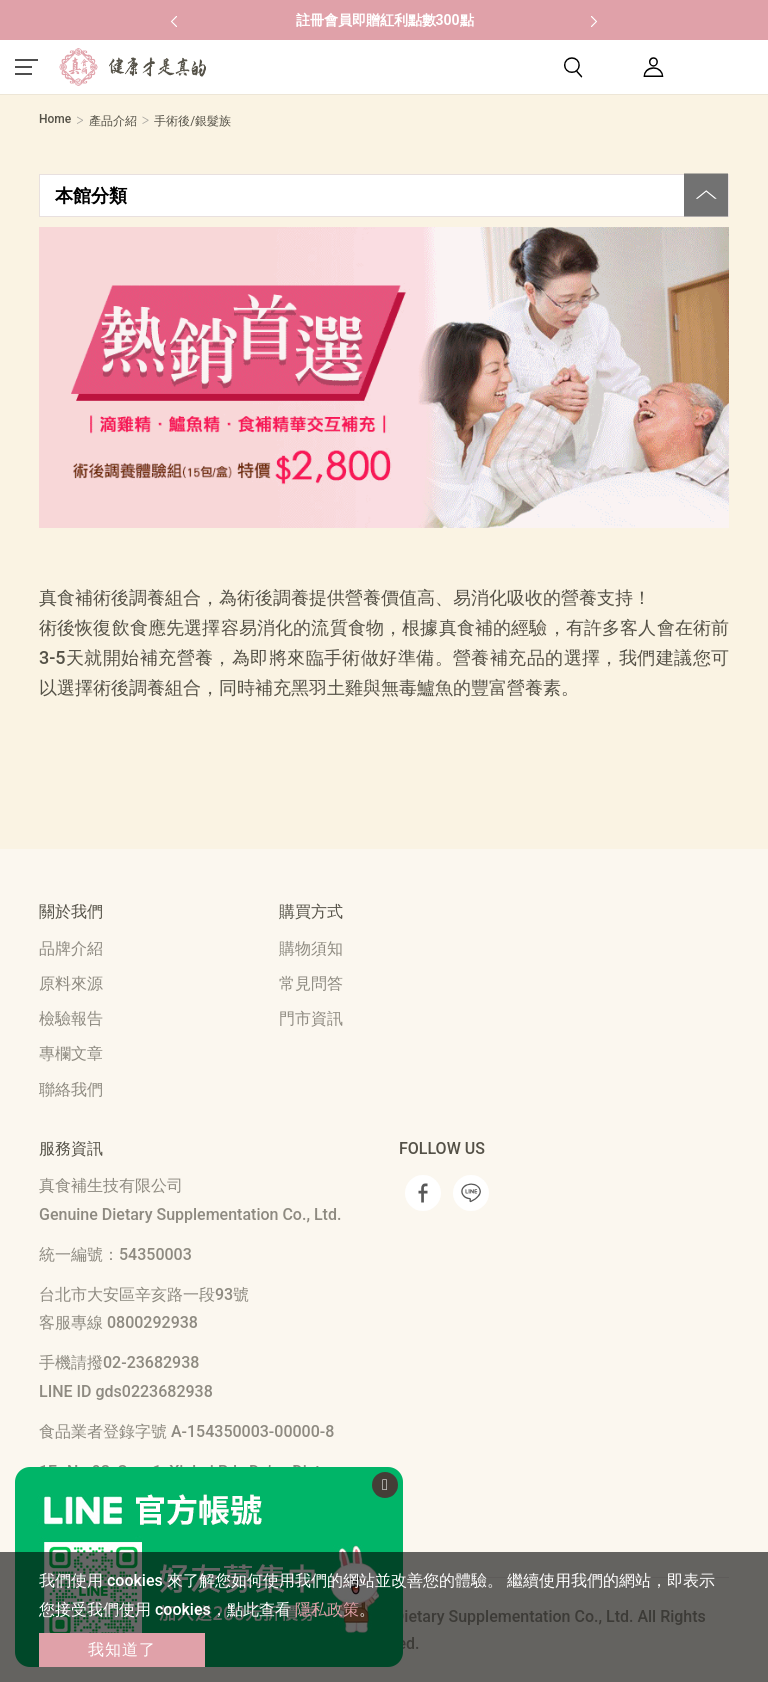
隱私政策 (327, 1609)
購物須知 (311, 948)
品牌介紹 (71, 948)
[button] (174, 20)
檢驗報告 (71, 1018)
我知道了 (122, 1649)
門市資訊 (311, 1018)
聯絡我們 (71, 1089)
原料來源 (71, 983)
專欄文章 (71, 1053)
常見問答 (311, 983)
